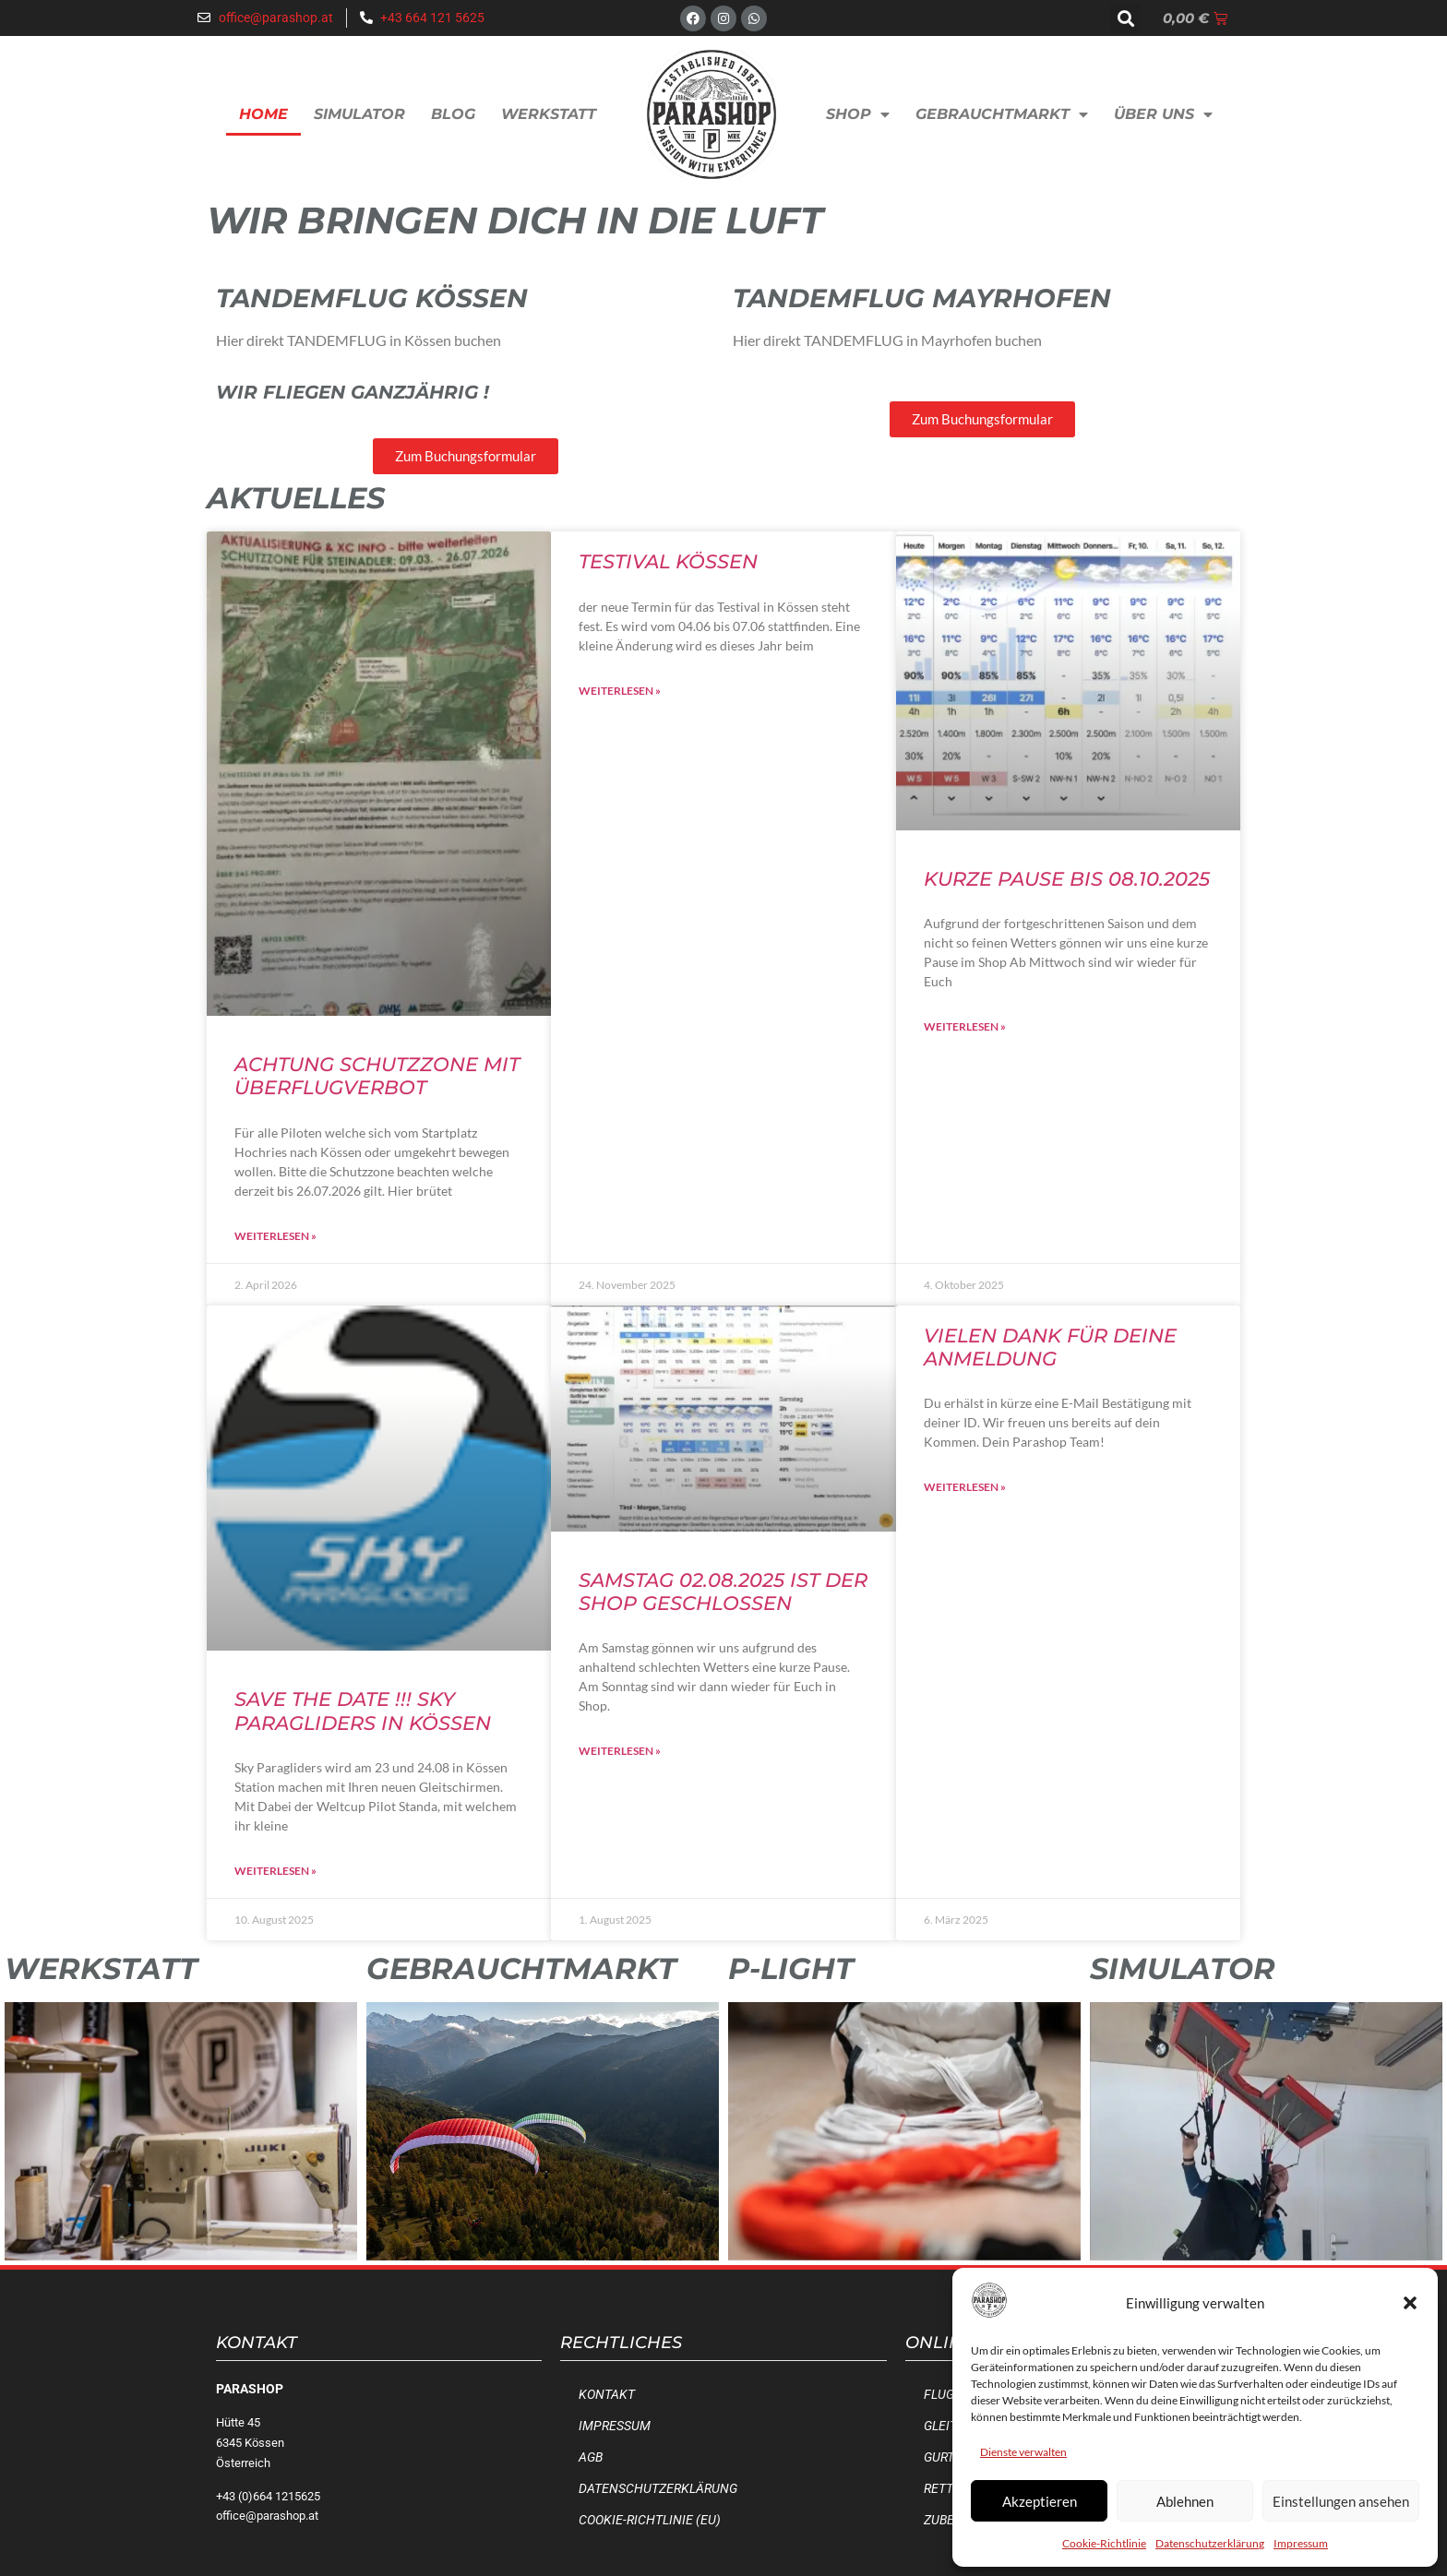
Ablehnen (1185, 2501)
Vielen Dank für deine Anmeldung (1050, 1347)
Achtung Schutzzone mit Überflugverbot (377, 1076)
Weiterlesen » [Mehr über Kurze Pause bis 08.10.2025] (965, 1026)
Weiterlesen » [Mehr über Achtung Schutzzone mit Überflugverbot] (275, 1236)
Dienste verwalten (1023, 2452)
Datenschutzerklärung (1209, 2543)
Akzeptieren (1039, 2501)
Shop (858, 114)
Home (263, 114)
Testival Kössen (668, 561)
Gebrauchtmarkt (1001, 114)
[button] (1410, 2303)
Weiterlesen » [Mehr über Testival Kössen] (620, 691)
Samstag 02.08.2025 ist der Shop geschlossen (723, 1591)
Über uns (1163, 114)
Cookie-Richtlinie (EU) (650, 2520)
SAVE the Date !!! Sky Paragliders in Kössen (362, 1711)
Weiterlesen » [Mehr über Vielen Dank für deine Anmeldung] (965, 1487)
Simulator (359, 114)
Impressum (1301, 2543)
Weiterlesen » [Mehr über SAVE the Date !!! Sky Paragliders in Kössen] (275, 1871)
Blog (453, 114)
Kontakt (607, 2395)
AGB (591, 2457)
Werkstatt (548, 114)
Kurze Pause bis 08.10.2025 (1067, 878)
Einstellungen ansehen (1341, 2501)
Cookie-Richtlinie (1104, 2543)
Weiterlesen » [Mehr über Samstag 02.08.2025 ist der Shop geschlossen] (620, 1751)
